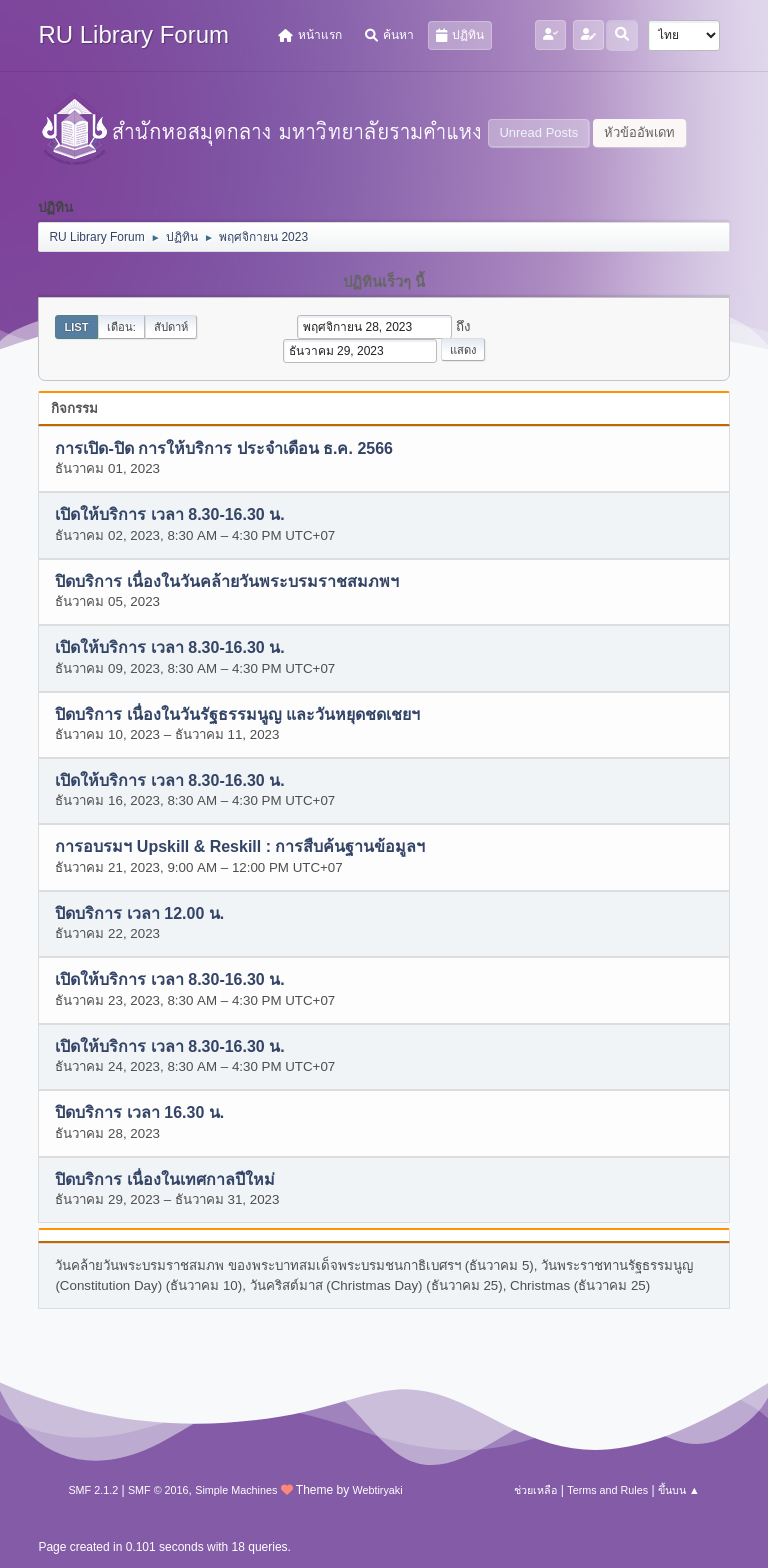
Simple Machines (236, 1490)
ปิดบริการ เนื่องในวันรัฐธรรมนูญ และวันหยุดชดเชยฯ (237, 714)
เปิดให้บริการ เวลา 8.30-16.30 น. (169, 515)
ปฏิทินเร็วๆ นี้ (384, 282)
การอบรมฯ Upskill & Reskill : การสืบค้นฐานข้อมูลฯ (240, 847)
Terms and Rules (607, 1490)
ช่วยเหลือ (535, 1490)
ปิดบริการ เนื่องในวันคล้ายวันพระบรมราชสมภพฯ (226, 581)
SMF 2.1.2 (93, 1490)
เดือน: (121, 327)
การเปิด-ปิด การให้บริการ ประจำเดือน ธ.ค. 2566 (224, 448)
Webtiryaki (377, 1490)
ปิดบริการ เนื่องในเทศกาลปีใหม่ (164, 1179)
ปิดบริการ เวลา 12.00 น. (139, 913)
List (76, 327)
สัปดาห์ (171, 327)
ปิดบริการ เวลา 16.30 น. (139, 1113)
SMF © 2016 (158, 1490)
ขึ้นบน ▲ (679, 1490)
